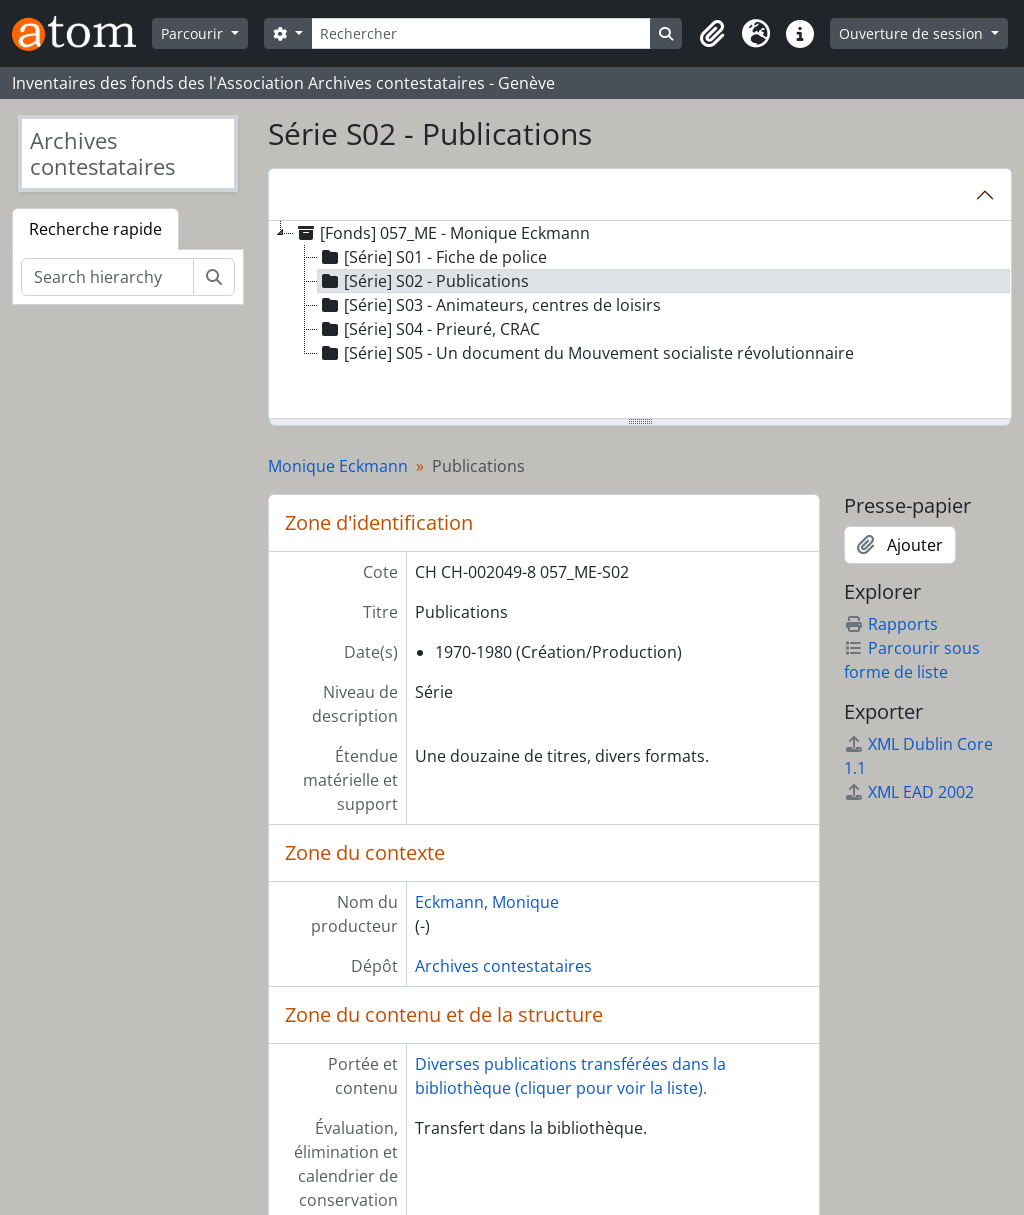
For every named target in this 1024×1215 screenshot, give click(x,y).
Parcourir (194, 33)
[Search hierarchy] (107, 277)
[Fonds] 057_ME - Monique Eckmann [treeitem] (442, 233)
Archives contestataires (503, 966)
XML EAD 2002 (909, 792)
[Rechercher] (481, 33)
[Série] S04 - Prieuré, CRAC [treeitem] (429, 329)
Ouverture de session (913, 33)
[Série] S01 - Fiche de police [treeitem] (432, 257)
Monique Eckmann (338, 466)
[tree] (640, 321)
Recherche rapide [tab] (95, 229)
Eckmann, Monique (487, 902)
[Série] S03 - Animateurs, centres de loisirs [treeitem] (489, 305)
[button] (712, 34)
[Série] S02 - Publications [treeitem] (423, 281)
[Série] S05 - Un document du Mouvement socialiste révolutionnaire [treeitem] (586, 353)
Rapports (891, 624)
